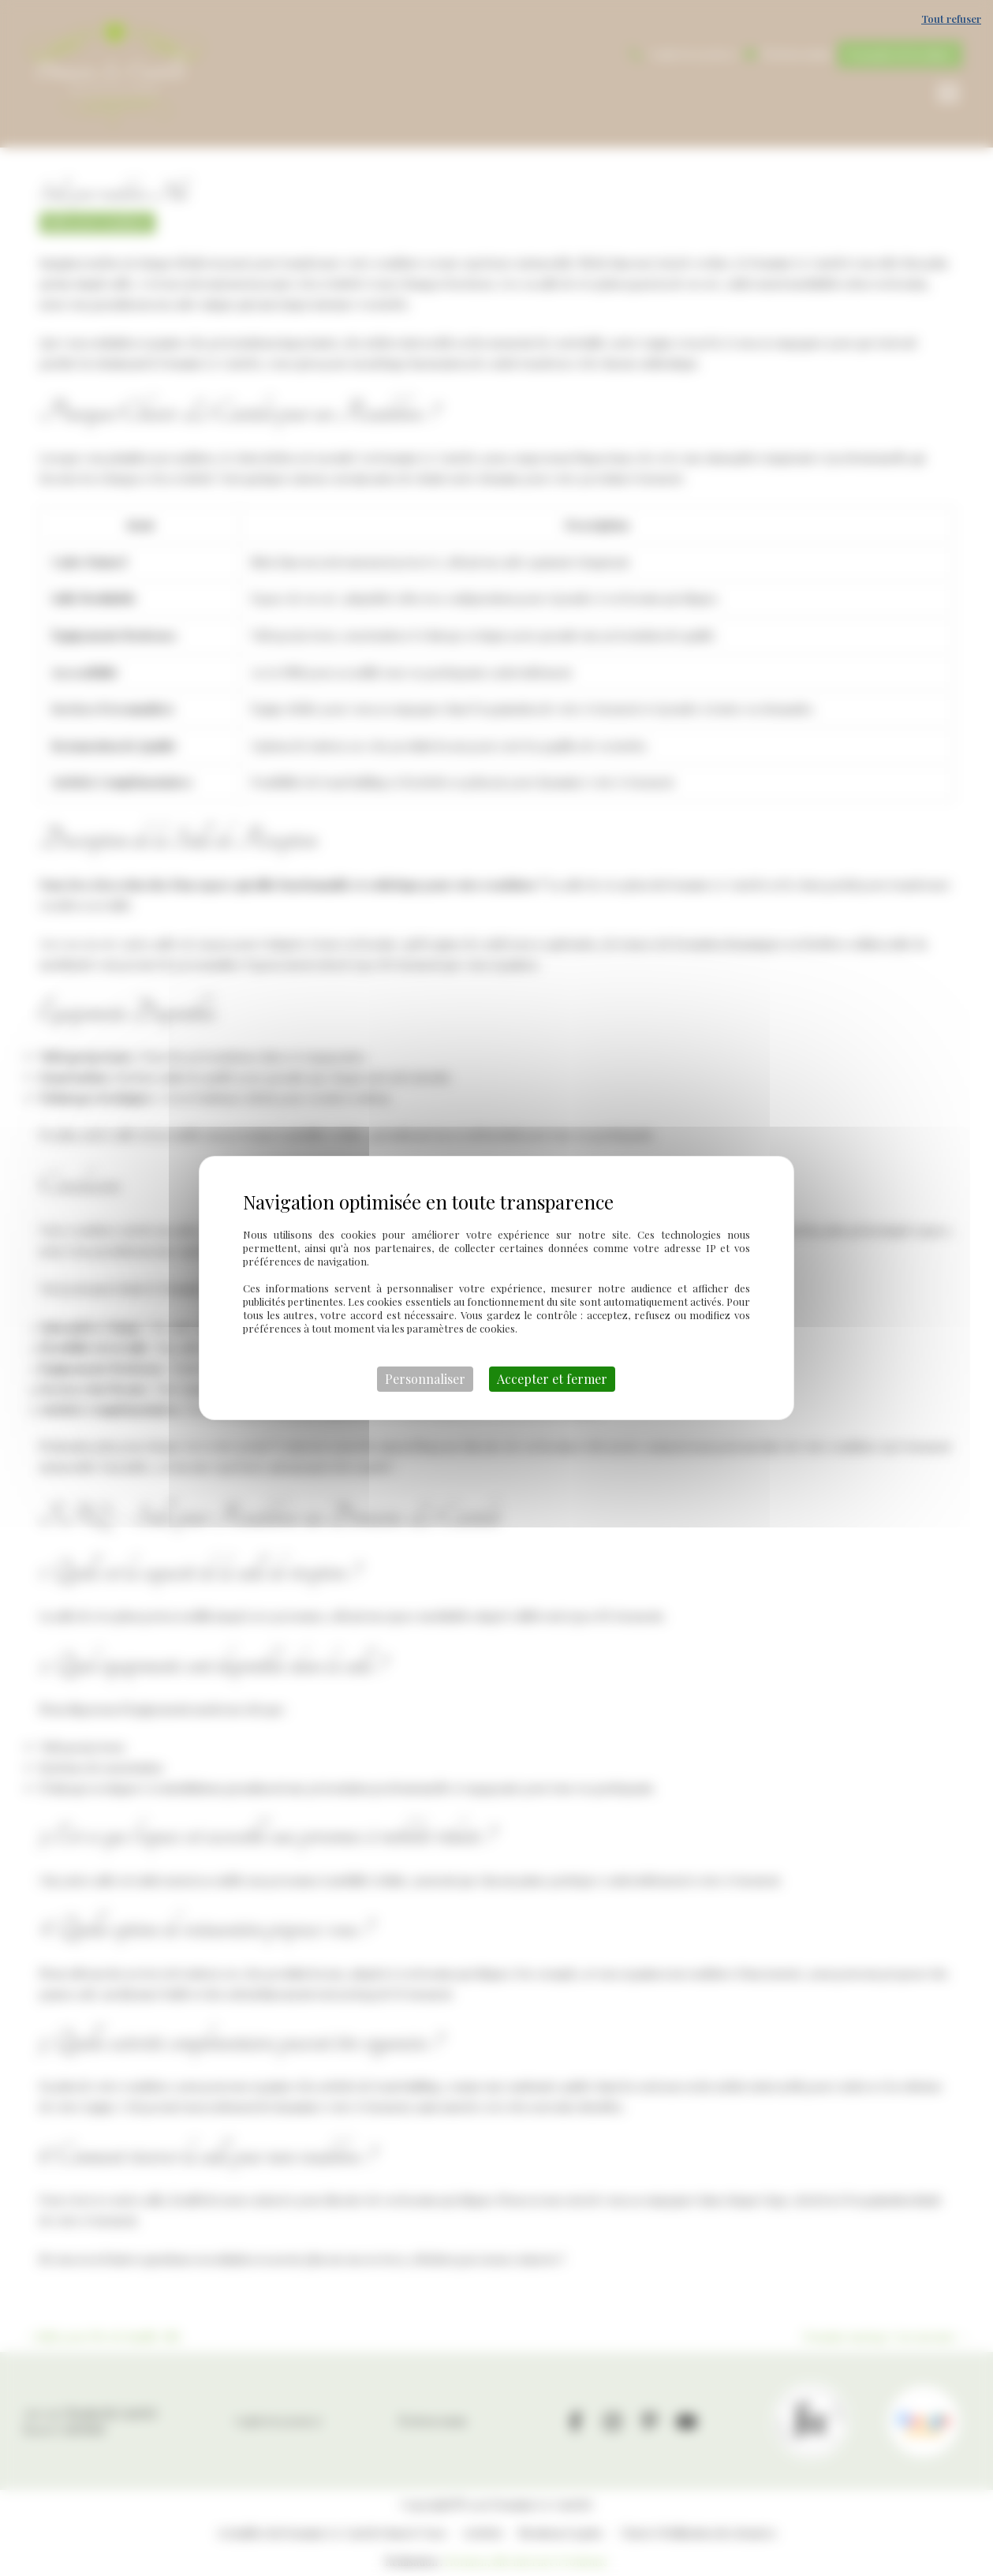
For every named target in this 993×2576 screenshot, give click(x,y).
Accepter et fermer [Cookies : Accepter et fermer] (552, 1378)
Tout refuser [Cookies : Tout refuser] (951, 18)
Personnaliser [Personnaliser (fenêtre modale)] (425, 1378)
